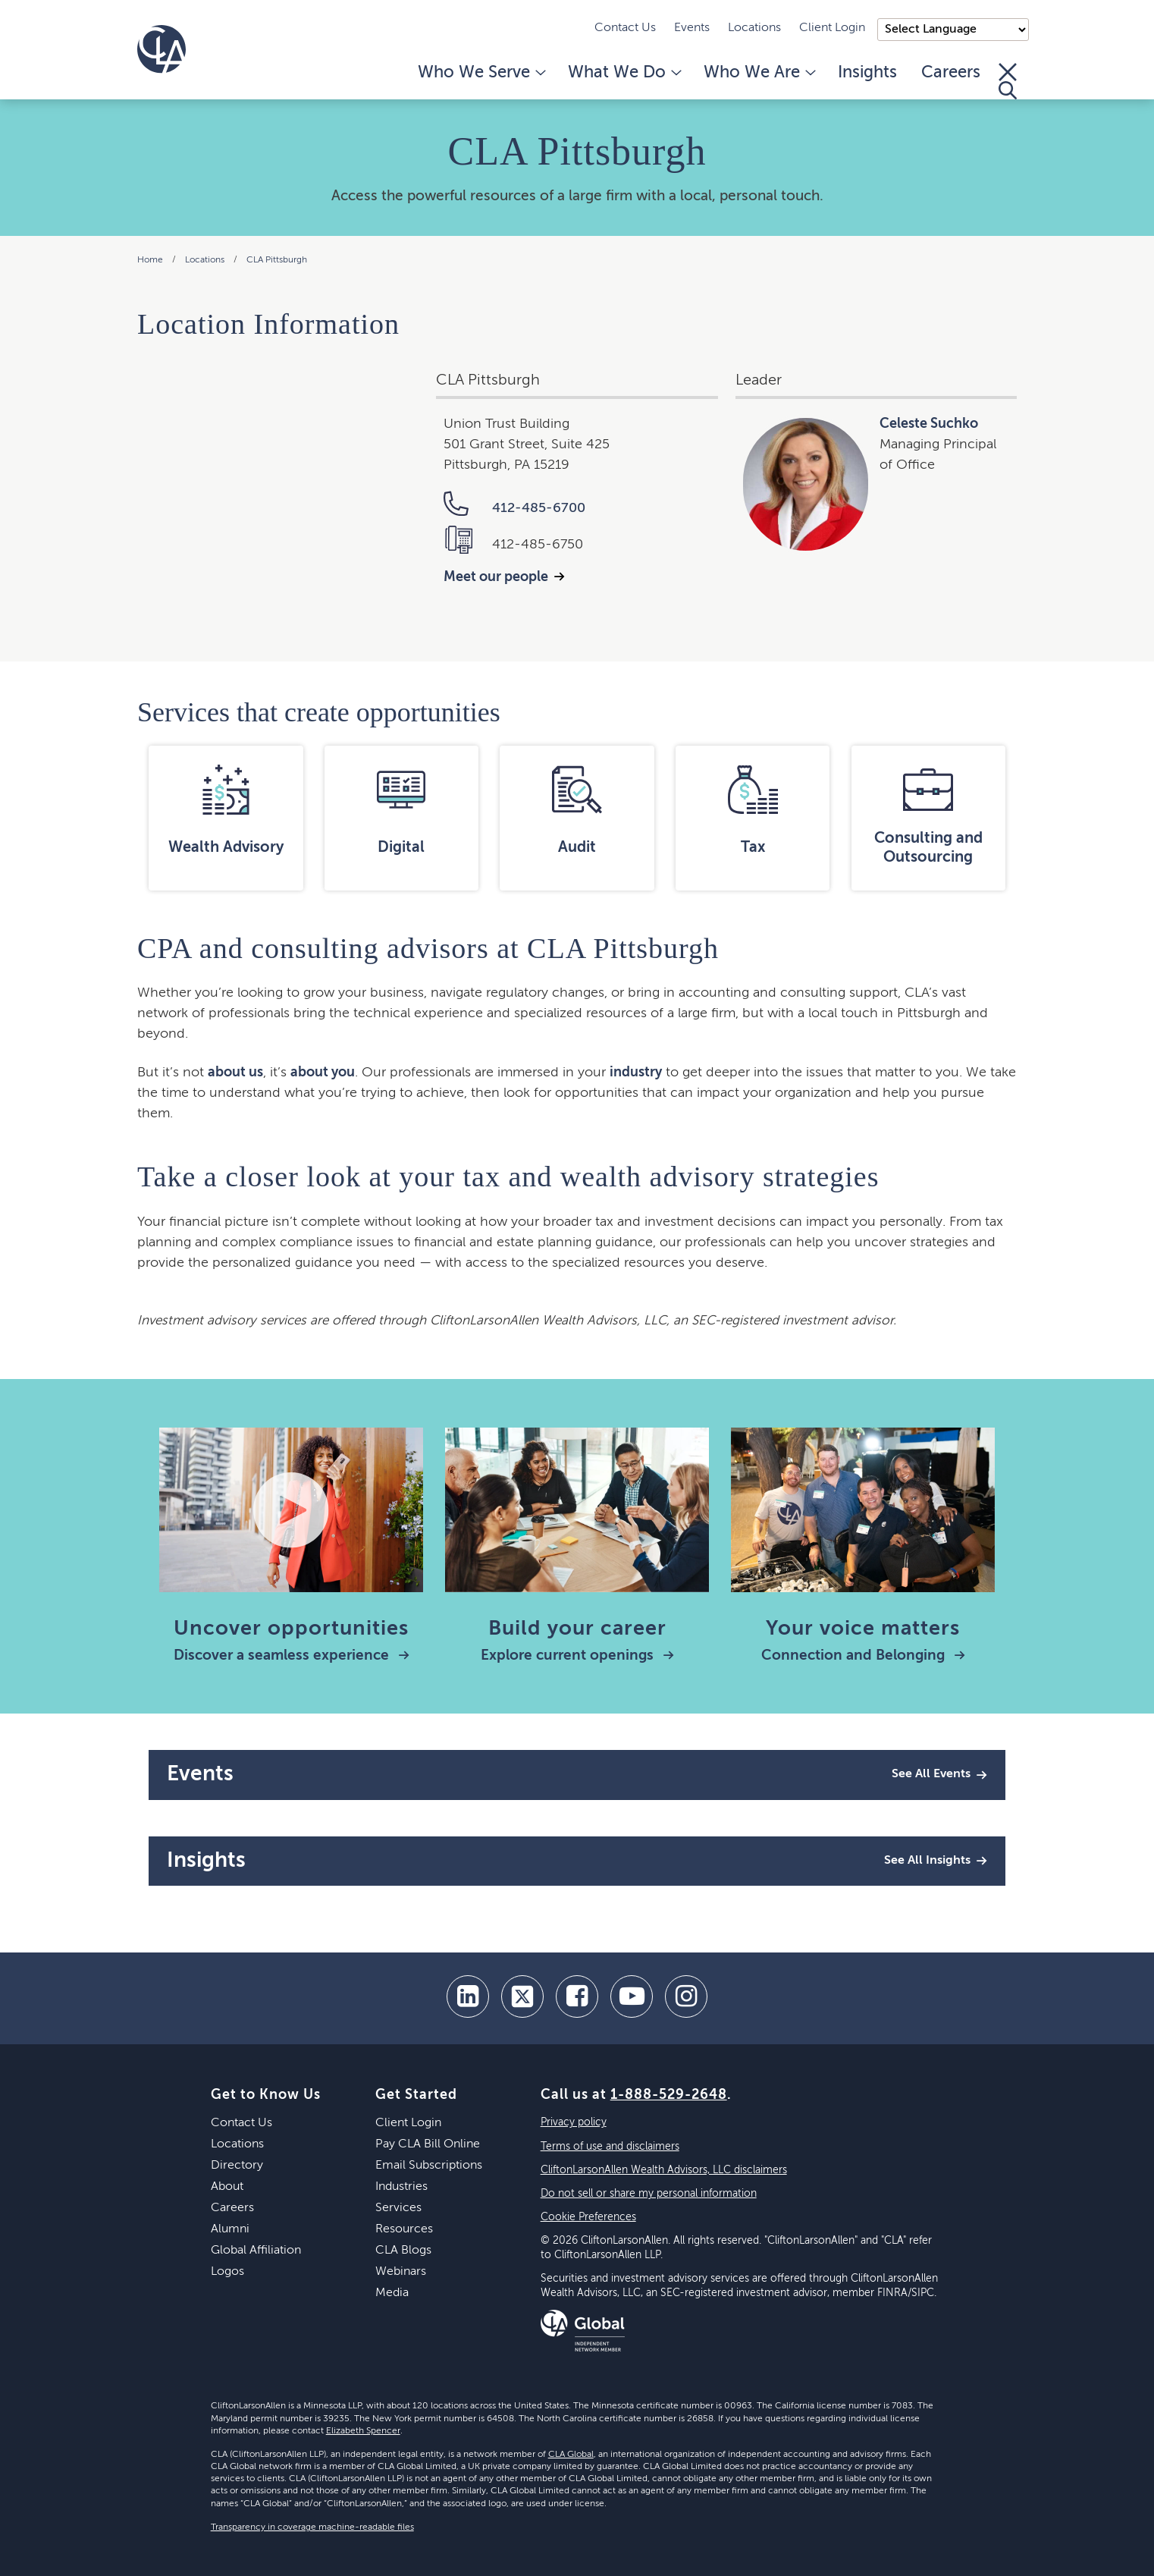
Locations (754, 28)
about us (235, 1072)
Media (392, 2293)
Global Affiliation (256, 2251)
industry (636, 1072)
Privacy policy (574, 2122)
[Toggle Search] (1008, 81)
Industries (401, 2187)
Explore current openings (577, 1655)
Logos (227, 2272)
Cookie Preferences (588, 2217)
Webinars (400, 2272)
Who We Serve (481, 72)
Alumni (230, 2229)
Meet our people (496, 577)
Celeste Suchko (929, 424)
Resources (404, 2229)
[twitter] (522, 1996)
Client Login (832, 28)
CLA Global (571, 2454)
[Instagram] (686, 1996)
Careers (950, 72)
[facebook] (577, 1996)
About (227, 2187)
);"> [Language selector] (953, 29)
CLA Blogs (403, 2251)
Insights (867, 72)
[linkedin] (468, 1996)
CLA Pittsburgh (276, 260)
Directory (237, 2166)
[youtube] (631, 1996)
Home (150, 260)
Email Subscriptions (428, 2166)
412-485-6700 (514, 508)
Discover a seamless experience (291, 1655)
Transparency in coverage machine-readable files (312, 2527)
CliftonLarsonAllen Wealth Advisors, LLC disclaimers (664, 2170)
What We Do (623, 72)
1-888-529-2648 (668, 2095)
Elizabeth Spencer (363, 2431)
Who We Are (759, 72)
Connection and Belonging (863, 1655)
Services (398, 2208)
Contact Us (625, 28)
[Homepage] (161, 49)
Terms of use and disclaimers (610, 2146)
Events (692, 28)
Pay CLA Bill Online (427, 2144)
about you (322, 1072)
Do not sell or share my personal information (649, 2193)
